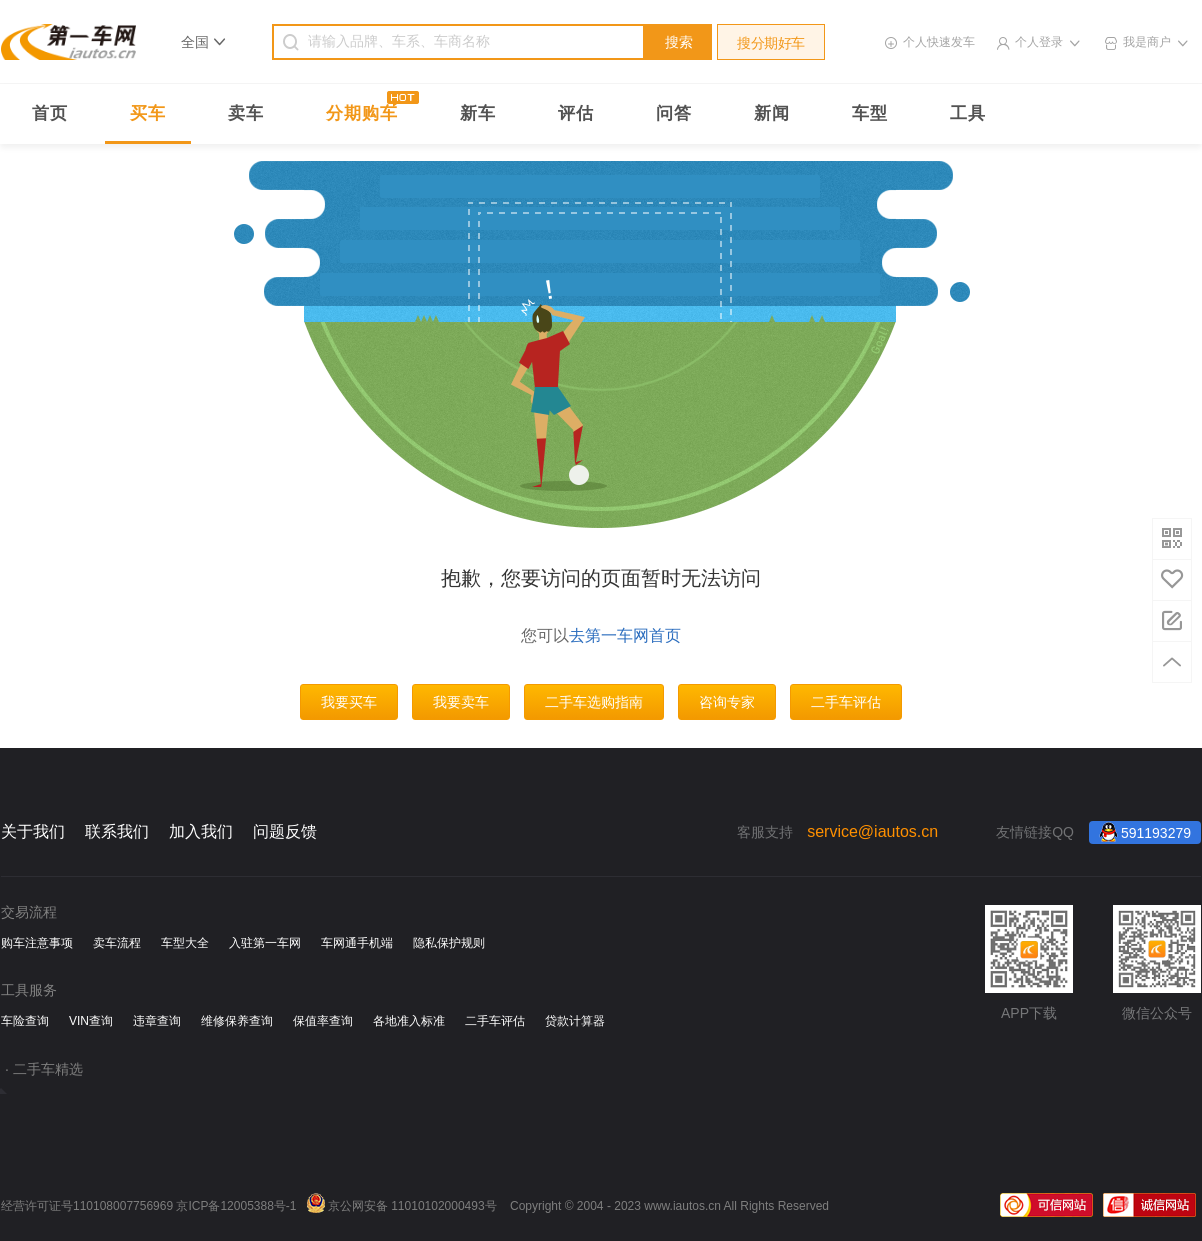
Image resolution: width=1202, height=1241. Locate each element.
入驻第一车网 (265, 943)
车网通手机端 (357, 943)
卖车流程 (117, 943)
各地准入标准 (409, 1021)
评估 (576, 113)
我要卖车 (461, 702)
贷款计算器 (575, 1021)
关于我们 (33, 831)
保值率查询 (323, 1021)
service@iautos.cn (872, 831)
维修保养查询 (237, 1021)
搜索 (679, 42)
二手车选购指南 (594, 702)
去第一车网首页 (625, 635)
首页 (50, 113)
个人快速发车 (939, 42)
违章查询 (157, 1021)
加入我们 (201, 831)
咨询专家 (727, 702)
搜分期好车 (771, 43)
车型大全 (185, 943)
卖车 (246, 113)
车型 (870, 113)
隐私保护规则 (449, 943)
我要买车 (349, 702)
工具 (968, 113)
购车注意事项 (37, 943)
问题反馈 (285, 831)
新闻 (772, 113)
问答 (674, 113)
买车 (148, 113)
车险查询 (25, 1021)
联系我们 (117, 831)
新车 (478, 113)
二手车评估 (846, 702)
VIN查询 (91, 1021)
